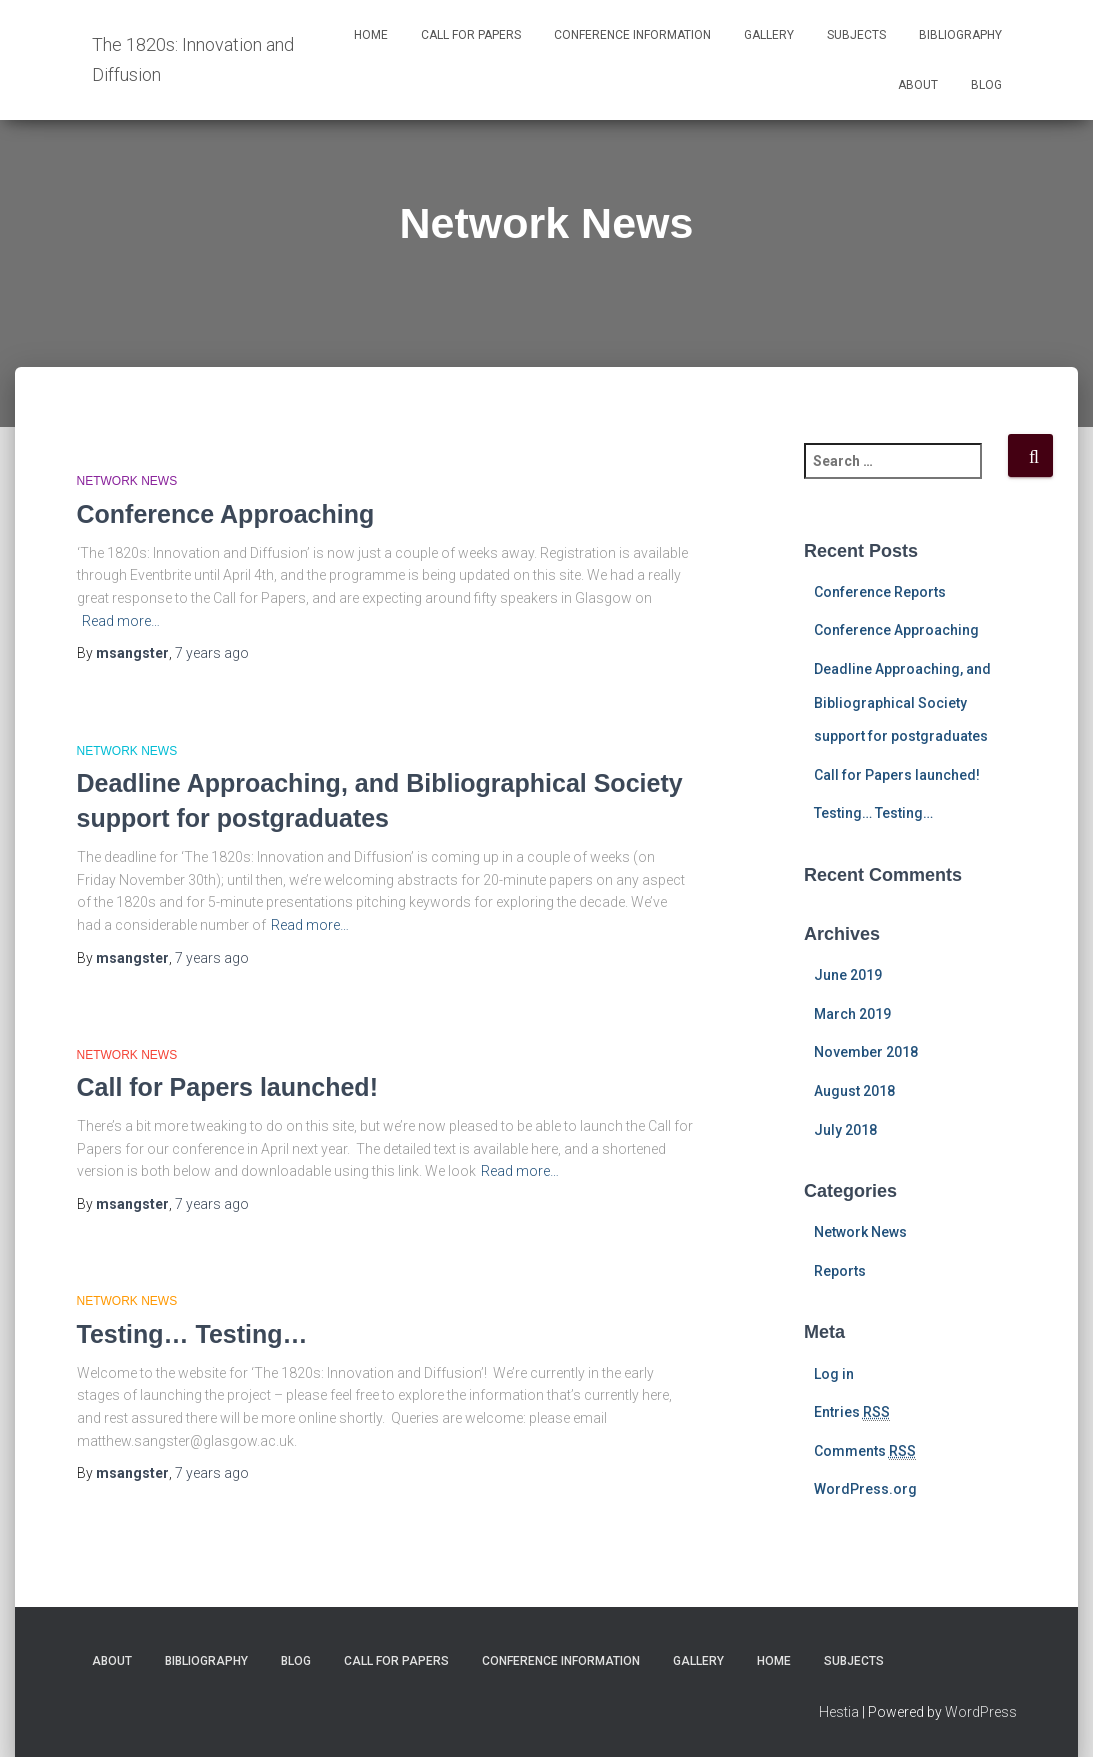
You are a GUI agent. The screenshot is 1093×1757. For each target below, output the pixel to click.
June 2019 (848, 975)
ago (212, 653)
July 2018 (845, 1130)
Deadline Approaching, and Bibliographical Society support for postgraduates (902, 702)
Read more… (121, 621)
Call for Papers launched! (227, 1087)
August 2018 (854, 1091)
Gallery (769, 35)
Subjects (856, 35)
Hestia (839, 1712)
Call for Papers (471, 35)
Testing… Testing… (192, 1334)
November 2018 (866, 1052)
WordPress (981, 1712)
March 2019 (852, 1014)
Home (371, 35)
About (918, 85)
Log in (834, 1374)
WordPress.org (865, 1489)
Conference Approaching (226, 514)
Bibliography (960, 35)
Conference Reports (880, 592)
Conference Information (632, 35)
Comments (865, 1451)
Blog (986, 85)
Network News (127, 481)
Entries (852, 1412)
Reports (840, 1271)
